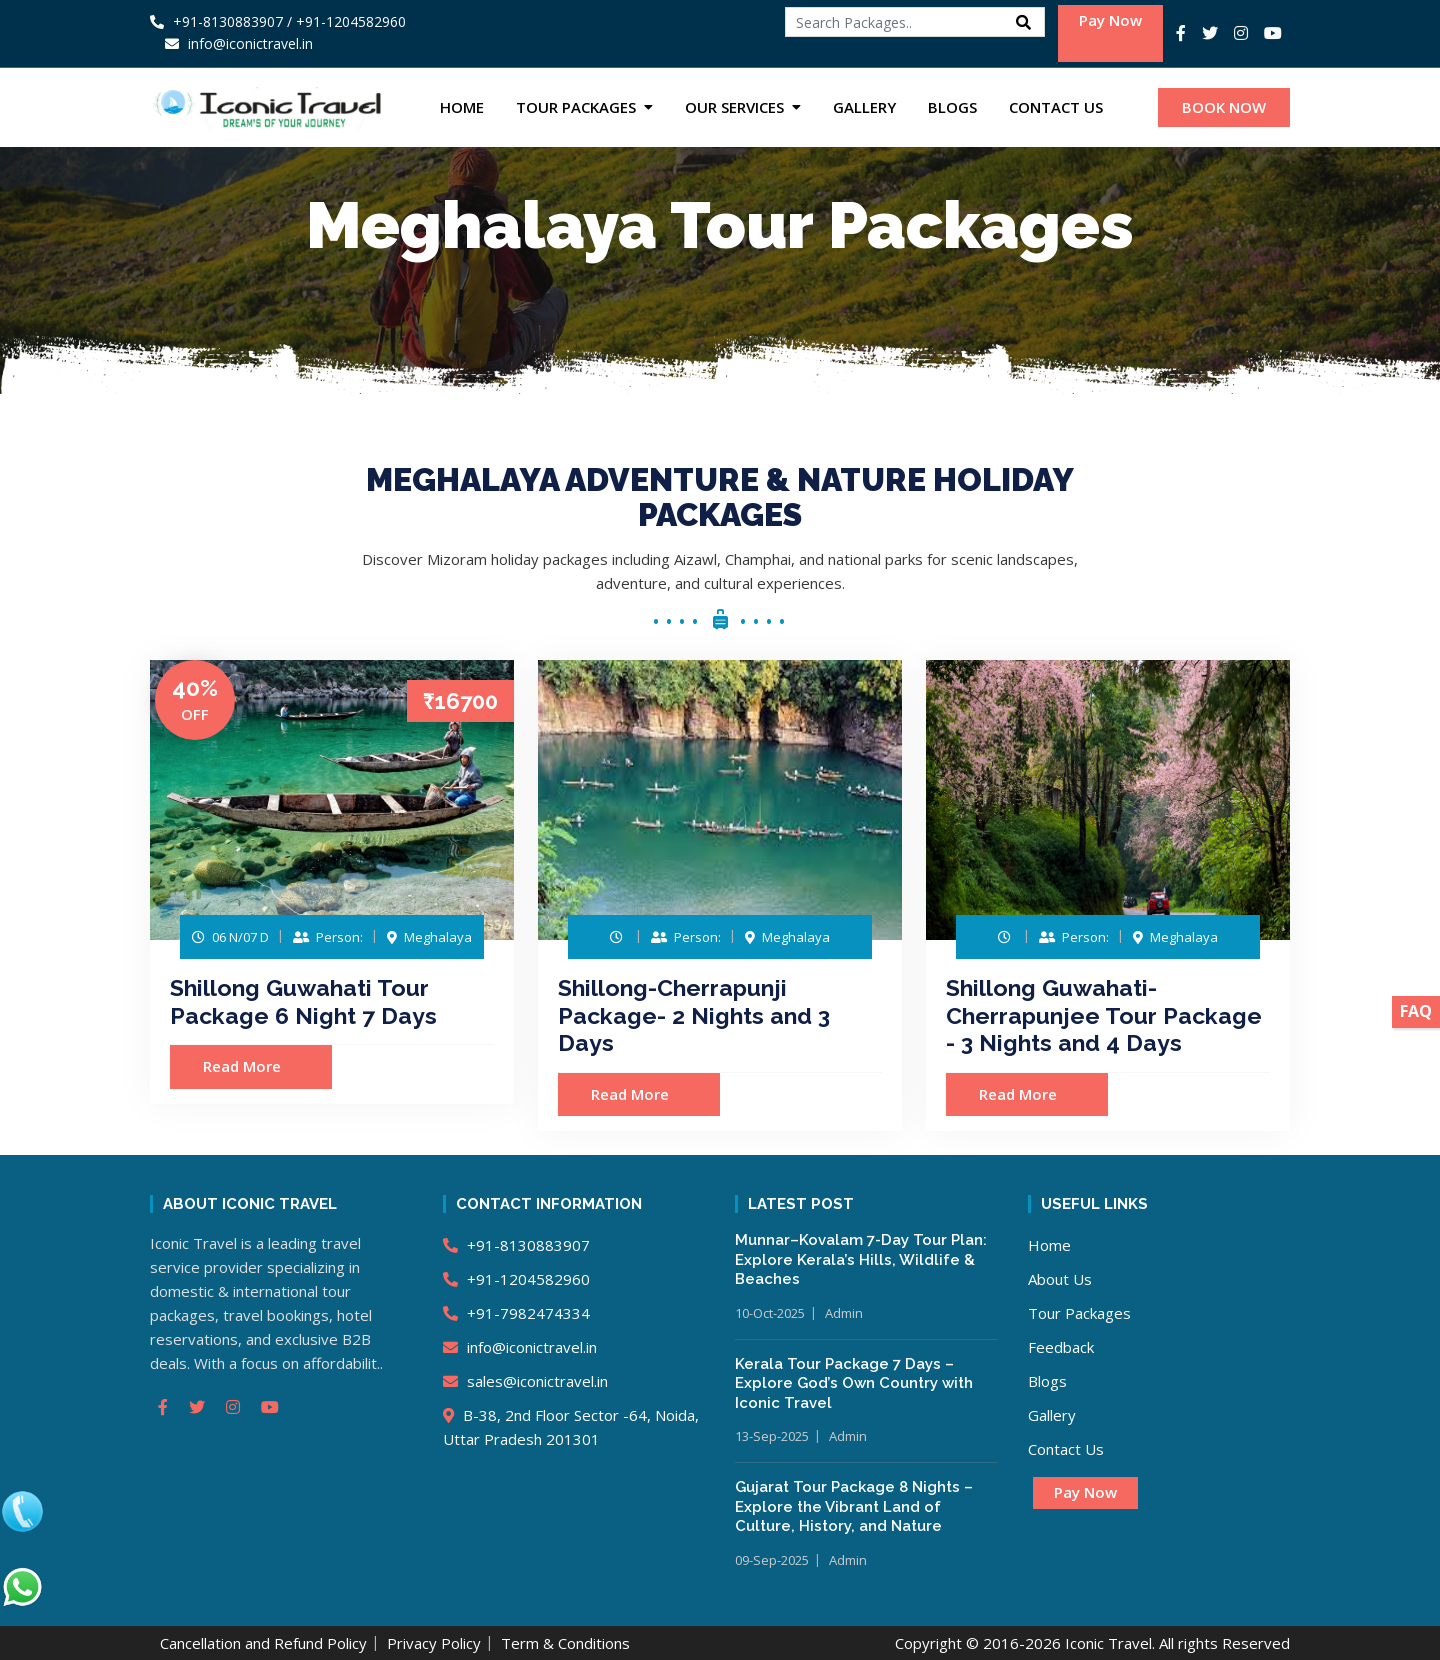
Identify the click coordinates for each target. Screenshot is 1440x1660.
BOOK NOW (1224, 107)
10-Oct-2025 (770, 1313)
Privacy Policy (434, 1643)
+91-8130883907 (216, 21)
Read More (251, 1066)
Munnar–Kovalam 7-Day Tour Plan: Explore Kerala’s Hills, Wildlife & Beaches (861, 1259)
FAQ (1416, 1011)
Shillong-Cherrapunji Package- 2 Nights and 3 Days (694, 1015)
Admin (844, 1313)
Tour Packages (576, 107)
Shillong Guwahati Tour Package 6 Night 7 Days (303, 1001)
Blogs (952, 107)
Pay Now (1110, 20)
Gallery (864, 107)
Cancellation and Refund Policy (263, 1643)
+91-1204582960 (516, 1279)
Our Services (734, 107)
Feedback (1061, 1347)
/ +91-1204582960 (346, 21)
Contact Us (1056, 107)
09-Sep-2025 (772, 1560)
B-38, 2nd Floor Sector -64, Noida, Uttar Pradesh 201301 (571, 1427)
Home (462, 107)
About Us (1060, 1279)
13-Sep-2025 (772, 1436)
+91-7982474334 (516, 1313)
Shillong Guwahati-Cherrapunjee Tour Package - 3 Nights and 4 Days (1104, 1015)
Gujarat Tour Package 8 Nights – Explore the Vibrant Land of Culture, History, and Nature (854, 1506)
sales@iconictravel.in (525, 1381)
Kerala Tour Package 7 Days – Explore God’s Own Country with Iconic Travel (854, 1383)
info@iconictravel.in (520, 1347)
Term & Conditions (565, 1643)
